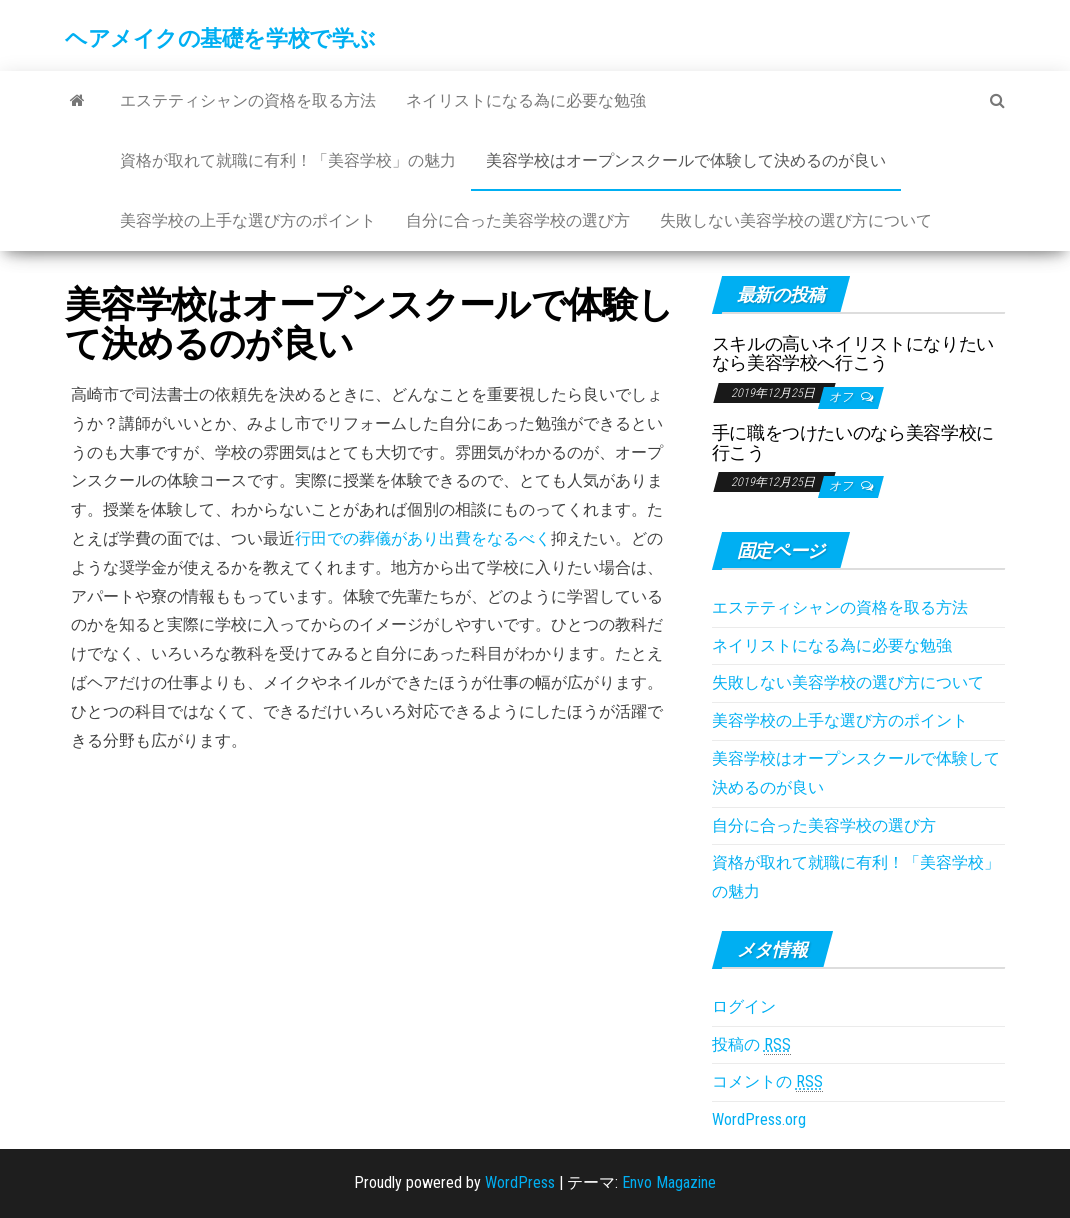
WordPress (520, 1182)
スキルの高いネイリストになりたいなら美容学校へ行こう (853, 353)
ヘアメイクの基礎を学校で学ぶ (220, 38)
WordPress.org (759, 1119)
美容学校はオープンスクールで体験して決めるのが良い (686, 160)
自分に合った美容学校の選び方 (518, 220)
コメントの (767, 1082)
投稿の (751, 1045)
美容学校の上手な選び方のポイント (248, 220)
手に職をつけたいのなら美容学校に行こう (853, 442)
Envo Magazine (669, 1182)
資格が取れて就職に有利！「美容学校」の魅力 (288, 160)
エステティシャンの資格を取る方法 (248, 100)
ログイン (744, 1006)
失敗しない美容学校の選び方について (796, 220)
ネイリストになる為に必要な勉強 (526, 100)
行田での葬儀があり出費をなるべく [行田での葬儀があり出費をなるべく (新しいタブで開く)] (423, 538)
